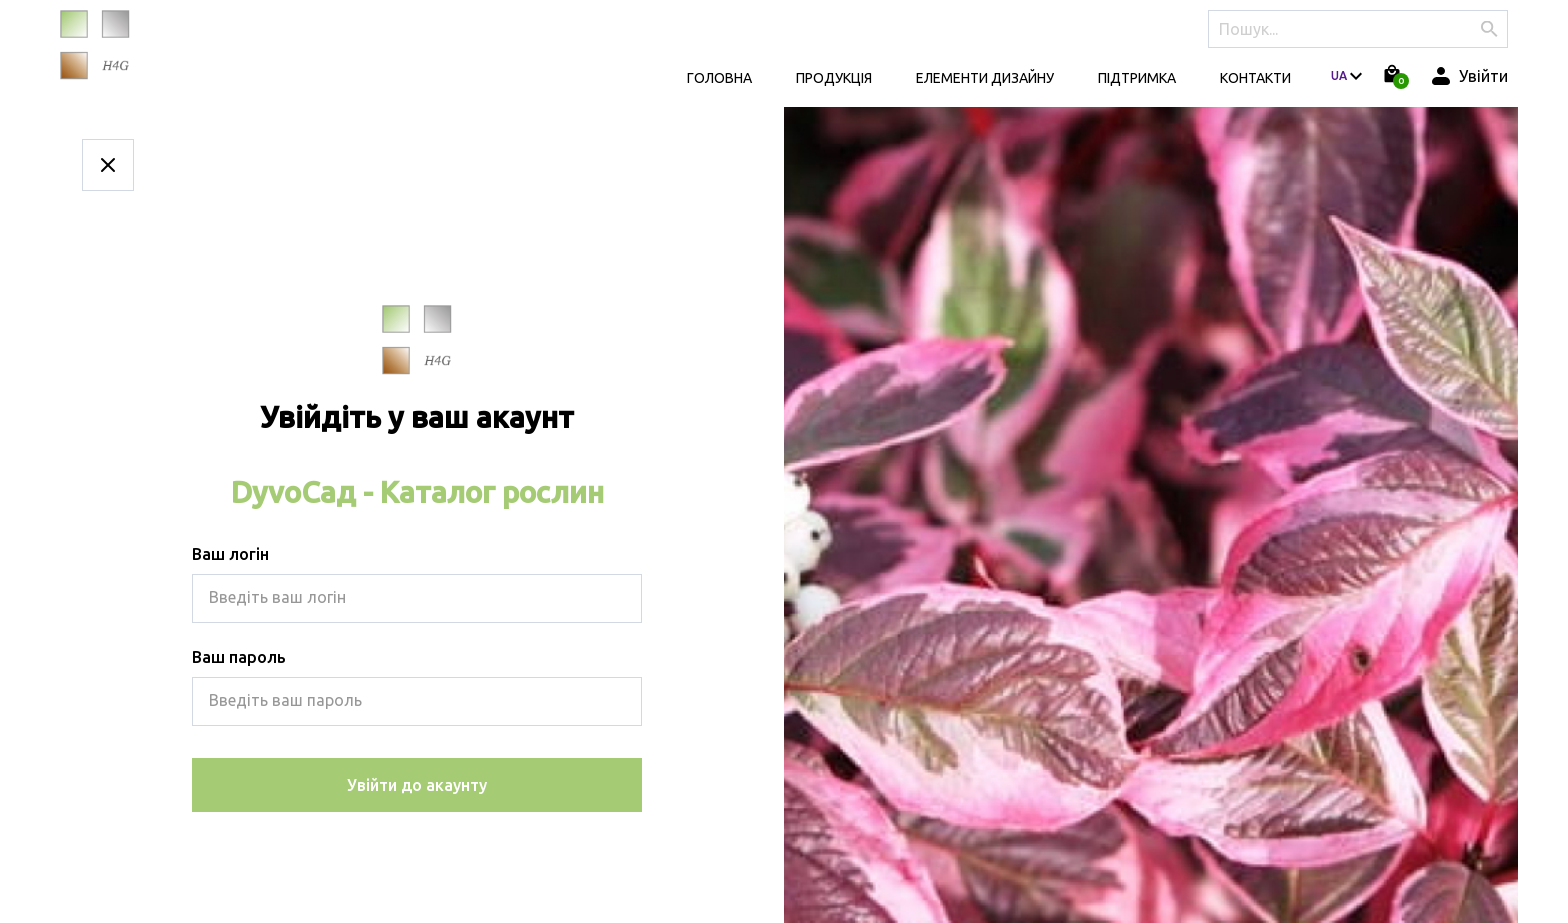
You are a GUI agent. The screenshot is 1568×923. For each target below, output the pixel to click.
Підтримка (1137, 78)
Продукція (834, 78)
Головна (719, 78)
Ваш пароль (239, 657)
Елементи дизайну (985, 78)
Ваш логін (230, 554)
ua (1339, 75)
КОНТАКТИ (1255, 78)
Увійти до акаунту (417, 785)
